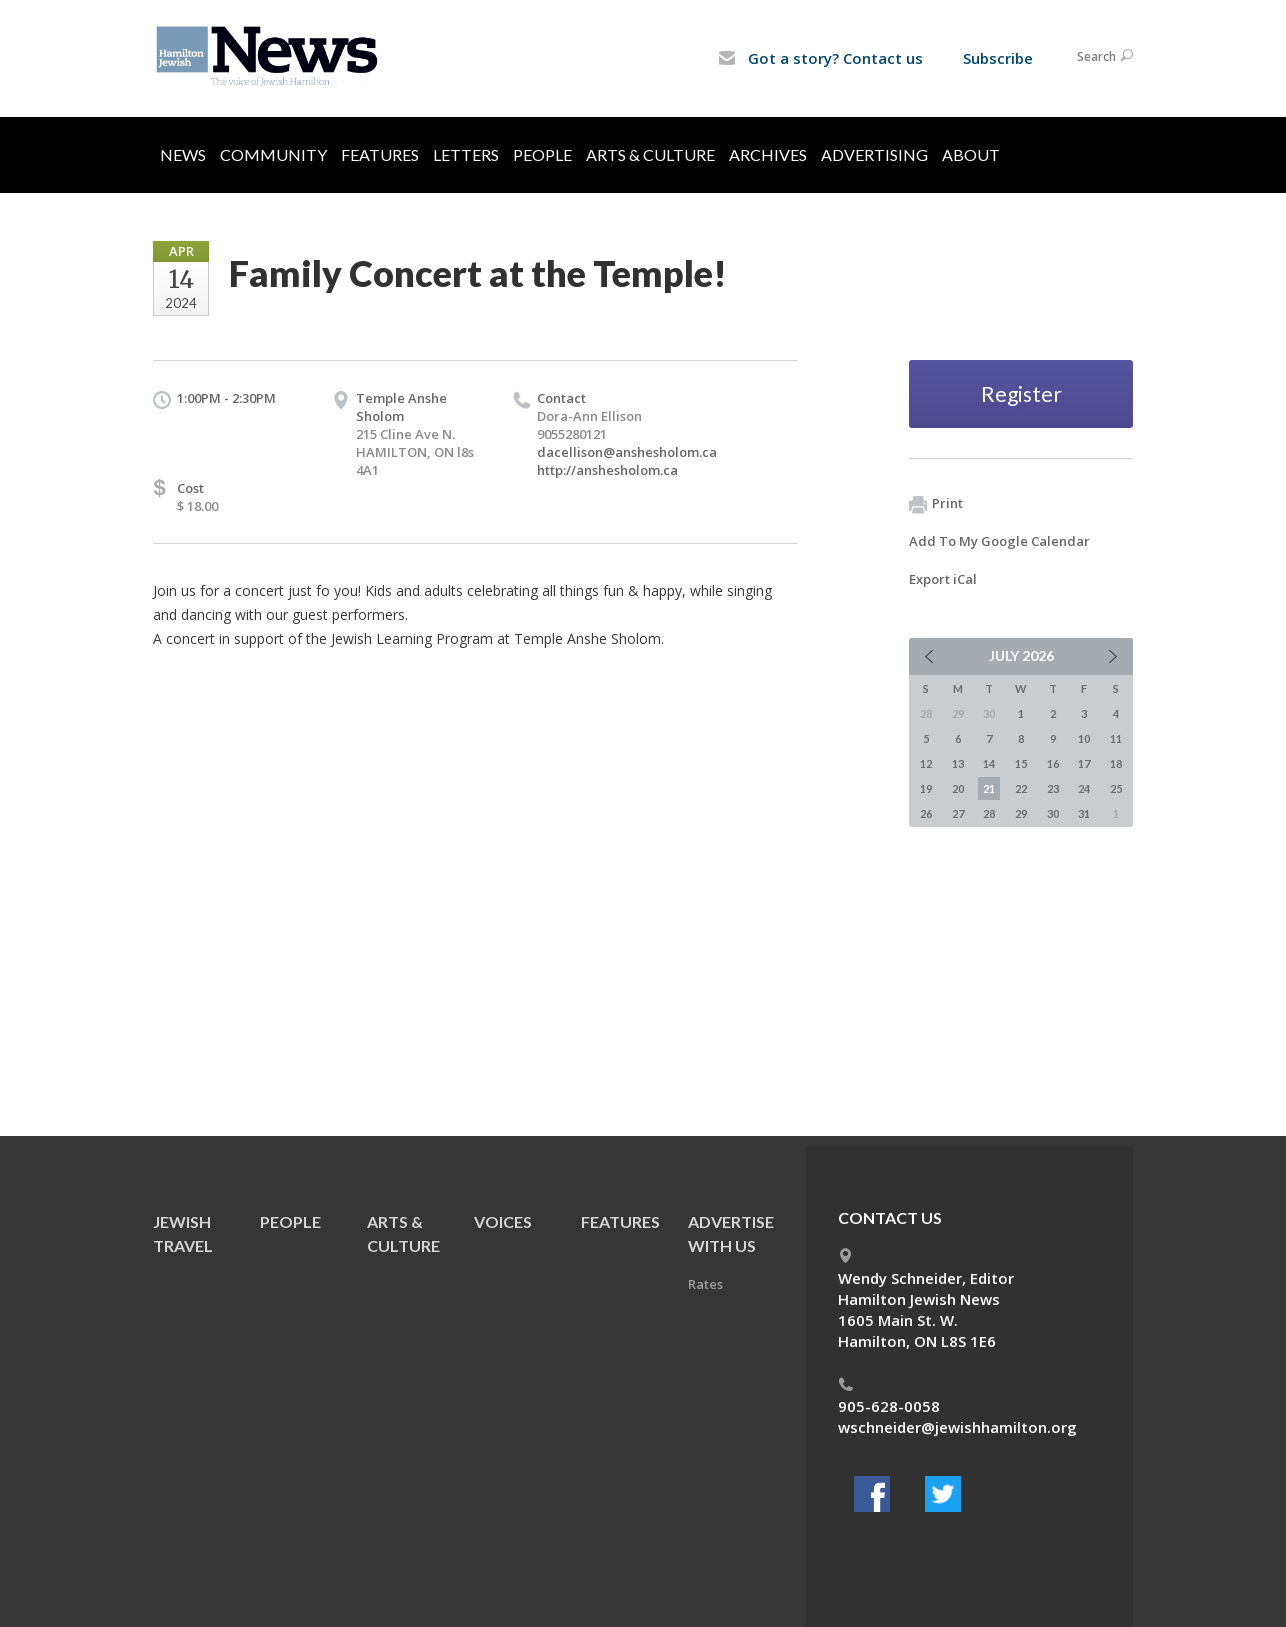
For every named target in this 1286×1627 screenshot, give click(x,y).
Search (1105, 56)
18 (1116, 763)
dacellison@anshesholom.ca (627, 452)
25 (1116, 788)
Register (1021, 393)
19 (926, 788)
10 (1084, 738)
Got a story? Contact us (820, 58)
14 (989, 763)
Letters (466, 154)
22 (1021, 788)
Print (936, 504)
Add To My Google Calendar (999, 541)
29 (1021, 813)
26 (926, 813)
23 (1053, 788)
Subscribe (998, 58)
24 (1084, 788)
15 (1021, 763)
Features (380, 154)
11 (1116, 738)
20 (958, 788)
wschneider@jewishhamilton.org (957, 1427)
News (183, 154)
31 (1084, 813)
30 (1053, 813)
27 (958, 813)
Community (273, 154)
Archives (768, 154)
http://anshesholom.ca (607, 470)
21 (989, 788)
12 (926, 763)
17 (1084, 763)
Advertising (874, 154)
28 (989, 813)
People (542, 154)
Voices (503, 1221)
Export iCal (943, 579)
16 (1053, 763)
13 (958, 763)
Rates (705, 1284)
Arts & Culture (650, 154)
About (971, 154)
